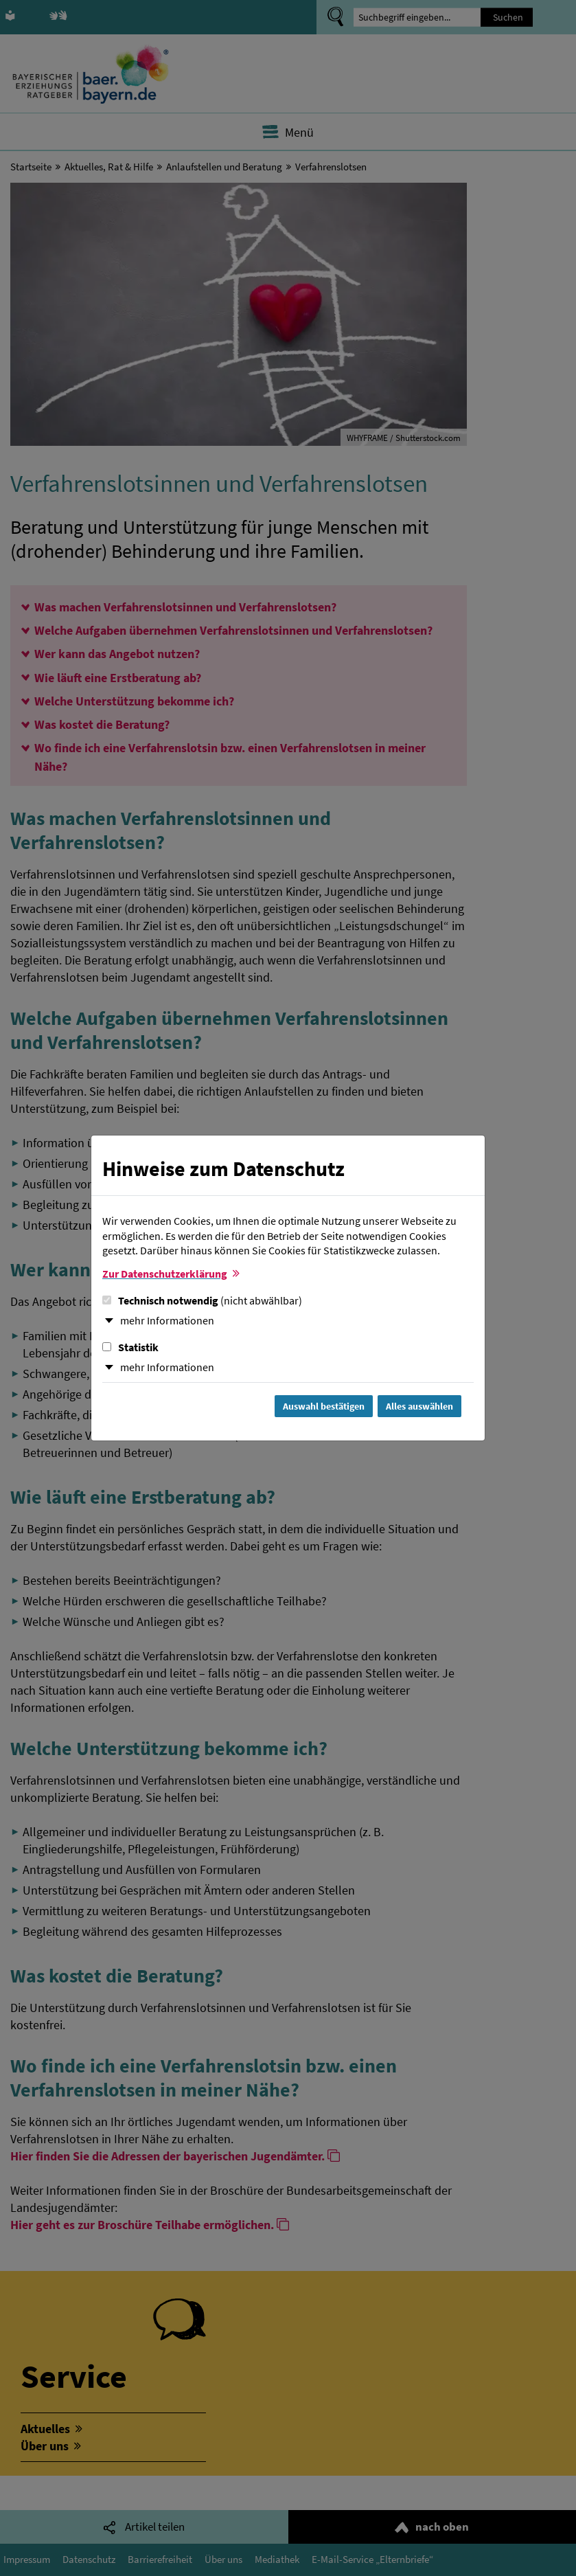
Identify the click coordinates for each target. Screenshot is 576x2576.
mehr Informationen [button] (167, 1320)
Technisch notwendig (202, 1300)
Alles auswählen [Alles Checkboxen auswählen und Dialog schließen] (419, 1406)
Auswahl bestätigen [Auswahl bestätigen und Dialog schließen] (324, 1406)
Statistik (130, 1347)
